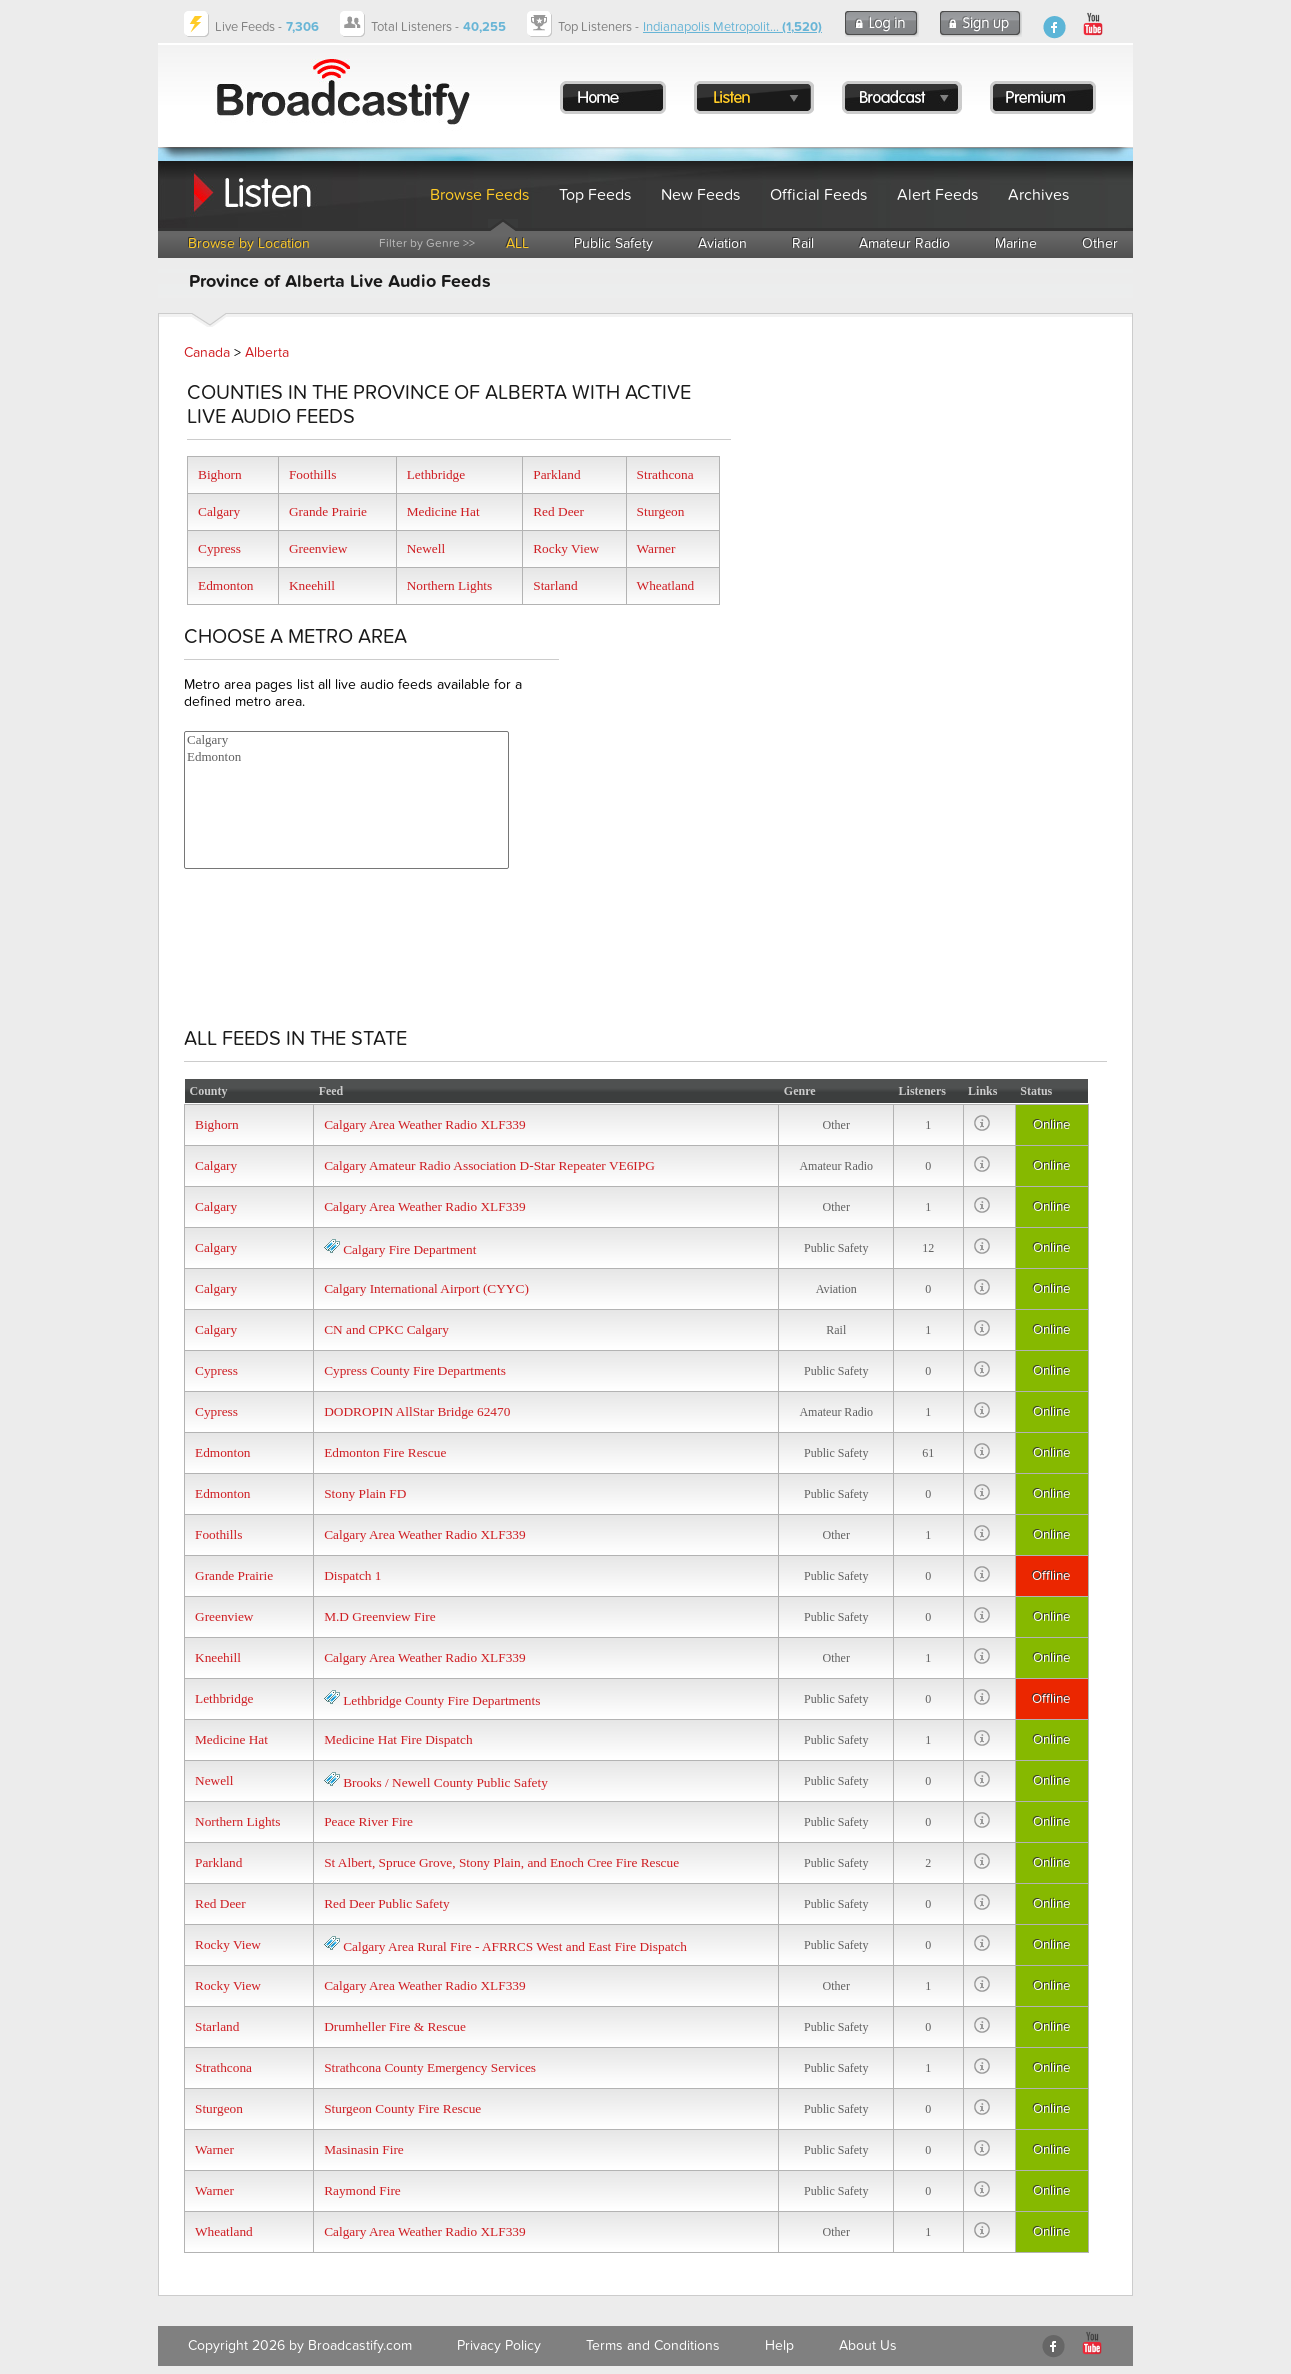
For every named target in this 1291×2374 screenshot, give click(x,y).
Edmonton (226, 585)
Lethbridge (436, 474)
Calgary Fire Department (409, 1249)
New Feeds (700, 195)
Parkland (556, 474)
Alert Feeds (937, 195)
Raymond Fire (362, 2190)
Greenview (318, 548)
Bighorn (220, 474)
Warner (656, 548)
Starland (555, 585)
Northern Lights (450, 585)
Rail (803, 243)
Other (1100, 243)
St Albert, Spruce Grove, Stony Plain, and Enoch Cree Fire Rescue (501, 1862)
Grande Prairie (328, 511)
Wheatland (666, 585)
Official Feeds (818, 195)
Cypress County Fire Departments (415, 1370)
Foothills (312, 474)
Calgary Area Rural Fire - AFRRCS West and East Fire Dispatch (515, 1946)
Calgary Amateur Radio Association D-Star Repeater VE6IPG (489, 1165)
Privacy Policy (499, 2345)
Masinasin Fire (364, 2149)
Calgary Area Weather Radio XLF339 (425, 1124)
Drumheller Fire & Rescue (395, 2026)
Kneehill (312, 585)
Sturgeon (661, 511)
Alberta (267, 352)
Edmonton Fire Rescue (385, 1452)
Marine (1016, 243)
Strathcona (665, 474)
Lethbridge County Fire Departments (441, 1700)
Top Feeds (595, 195)
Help (779, 2345)
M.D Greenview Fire (379, 1616)
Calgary (219, 511)
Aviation (722, 243)
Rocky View (566, 548)
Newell (426, 548)
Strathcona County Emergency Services (430, 2067)
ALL (517, 243)
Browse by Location (249, 243)
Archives (1038, 195)
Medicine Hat (443, 511)
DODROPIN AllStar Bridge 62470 (417, 1411)
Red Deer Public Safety (386, 1903)
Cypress (219, 548)
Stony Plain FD (365, 1493)
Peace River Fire (368, 1821)
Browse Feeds (479, 195)
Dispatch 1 (352, 1575)
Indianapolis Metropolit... (732, 27)
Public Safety (613, 243)
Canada (207, 352)
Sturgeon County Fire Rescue (402, 2108)
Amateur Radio (904, 243)
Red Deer (558, 511)
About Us (868, 2345)
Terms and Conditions (653, 2345)
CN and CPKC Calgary (386, 1329)
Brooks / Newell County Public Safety (445, 1782)
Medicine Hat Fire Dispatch (398, 1739)
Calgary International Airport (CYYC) (426, 1288)
